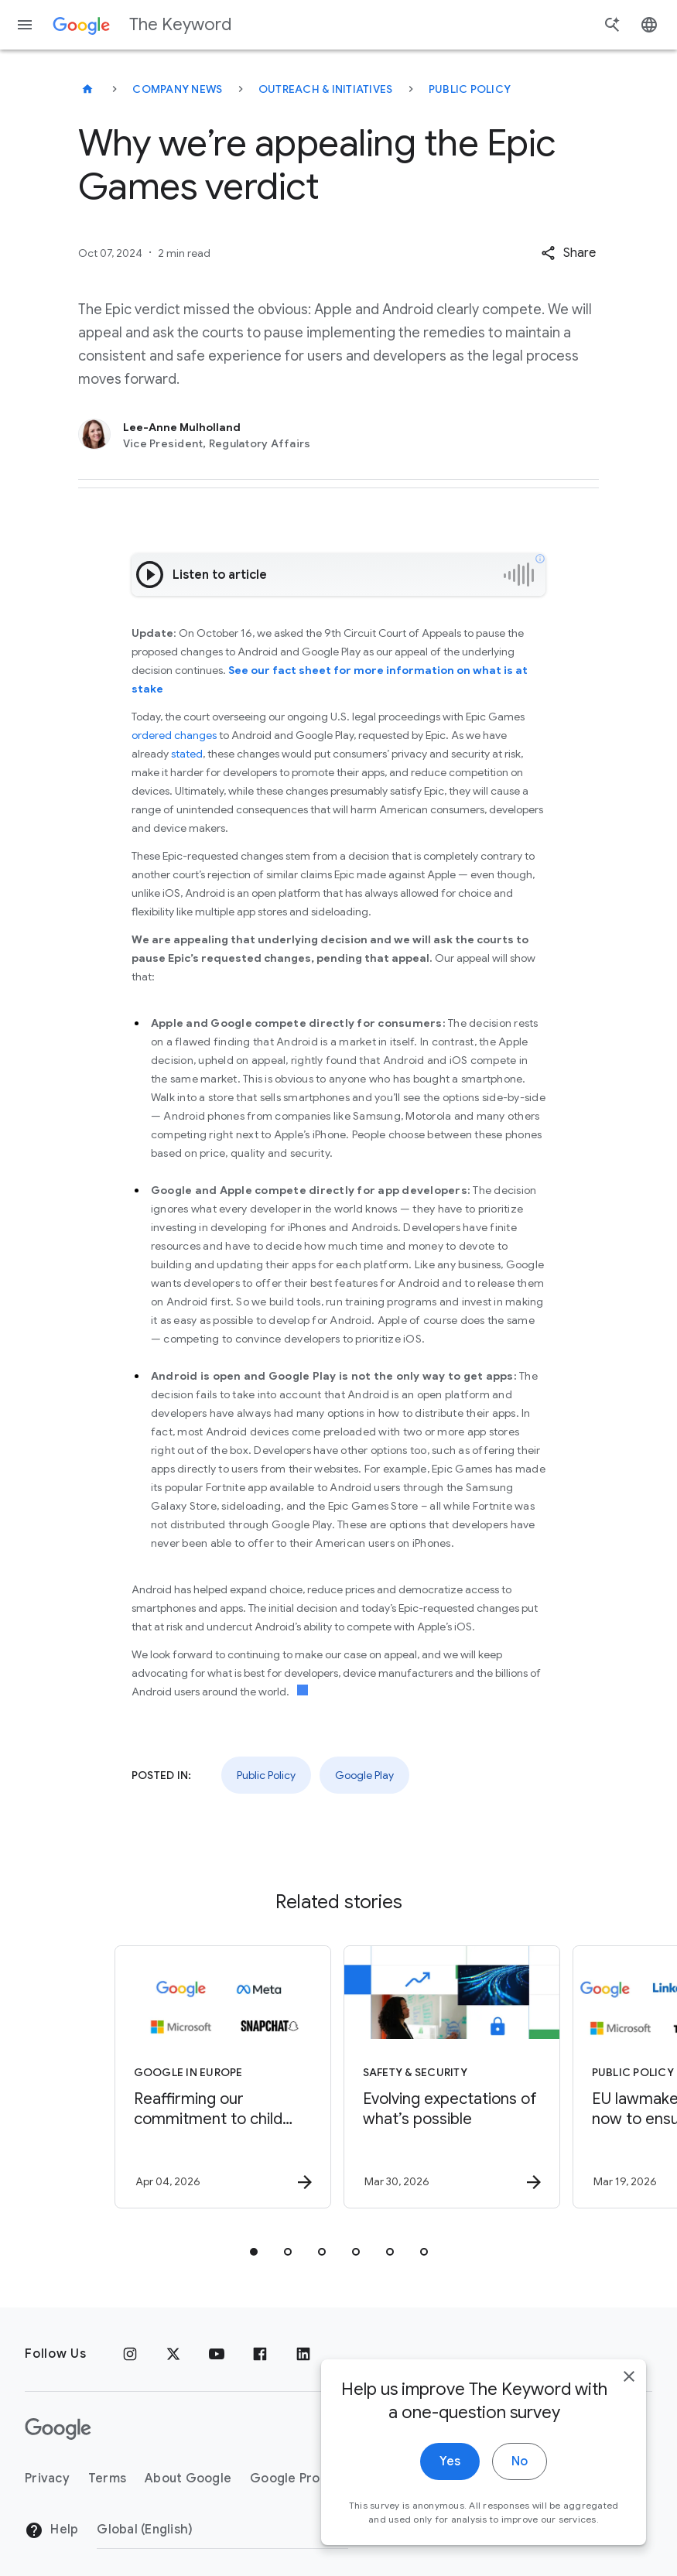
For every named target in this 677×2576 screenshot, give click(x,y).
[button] (568, 253)
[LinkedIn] (303, 2353)
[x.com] (173, 2353)
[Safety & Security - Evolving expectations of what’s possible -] (451, 2077)
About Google (188, 2478)
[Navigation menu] (24, 24)
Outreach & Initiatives (325, 89)
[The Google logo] (58, 2429)
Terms (107, 2478)
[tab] (254, 2252)
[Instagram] (130, 2353)
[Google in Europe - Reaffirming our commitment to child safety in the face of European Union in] (222, 2077)
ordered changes (174, 735)
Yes (449, 2470)
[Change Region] (222, 2529)
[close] (629, 2385)
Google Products (302, 2478)
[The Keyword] (87, 89)
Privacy (47, 2478)
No (519, 2470)
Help (51, 2530)
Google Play (364, 1775)
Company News (177, 89)
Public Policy (470, 89)
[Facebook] (260, 2353)
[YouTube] (216, 2353)
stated (187, 754)
